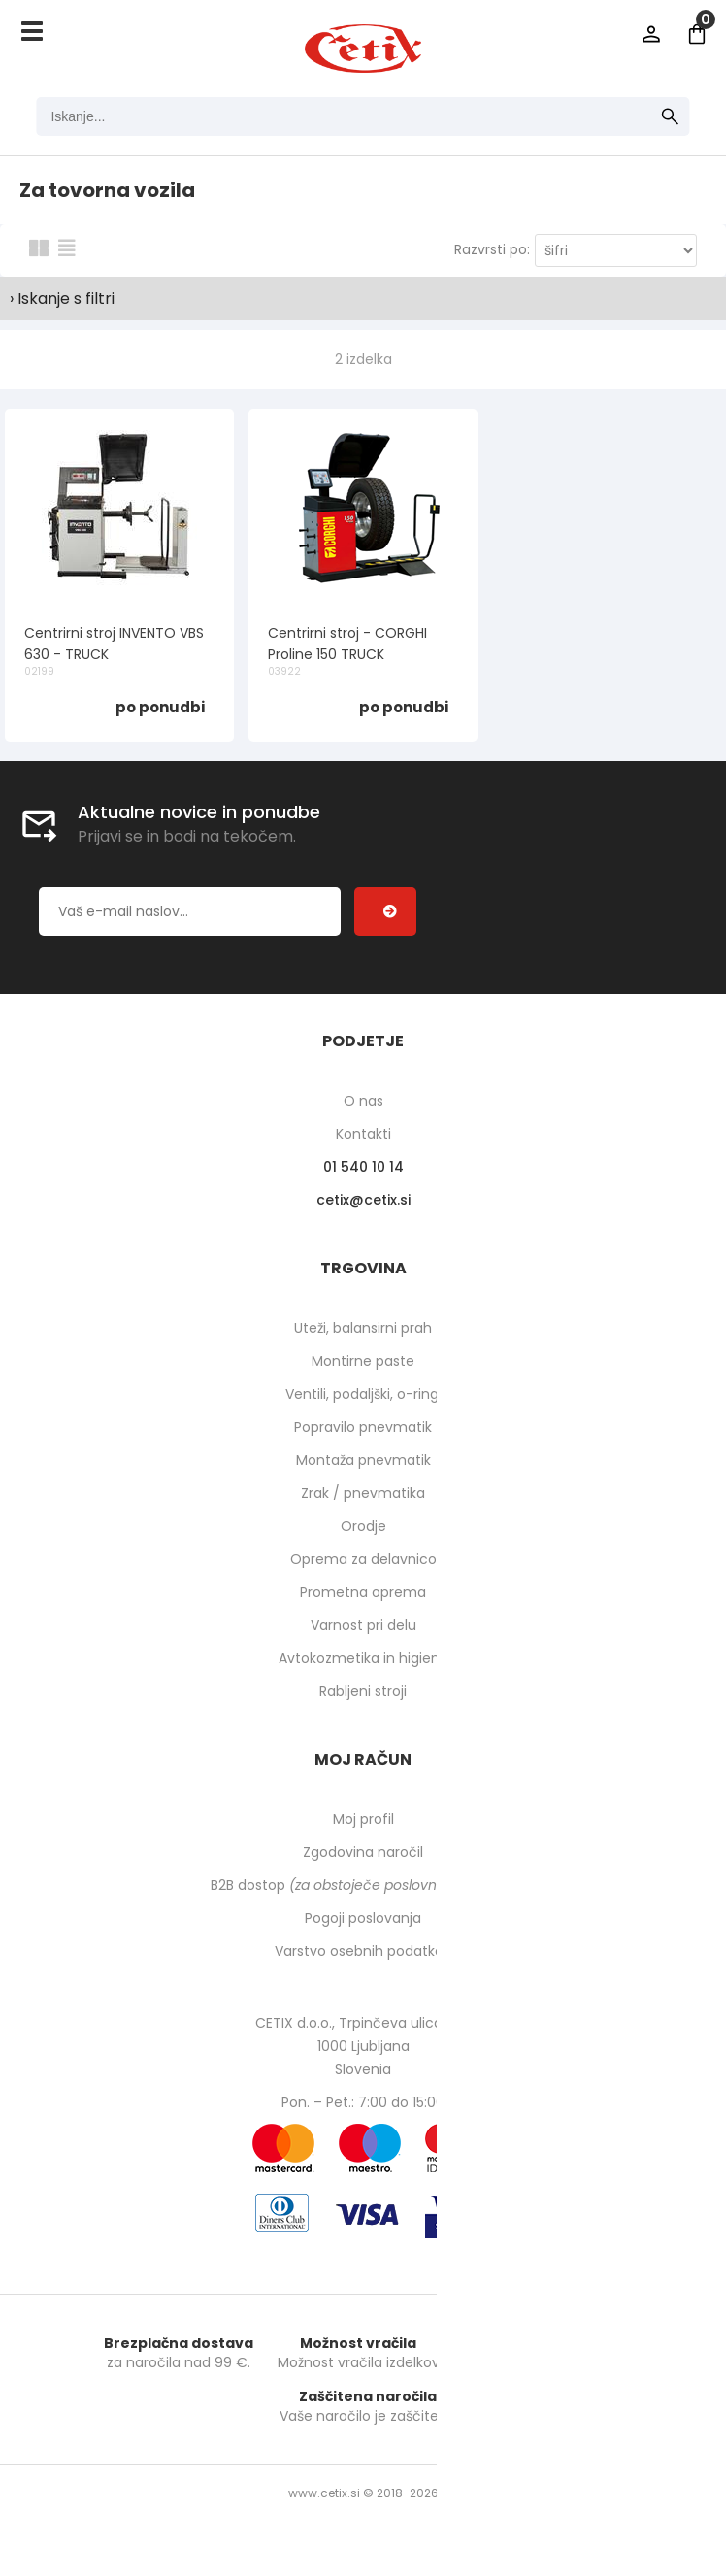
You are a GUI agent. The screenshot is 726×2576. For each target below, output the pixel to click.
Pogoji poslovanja (363, 1918)
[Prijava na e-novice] (385, 911)
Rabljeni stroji (363, 1691)
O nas (363, 1100)
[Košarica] (696, 34)
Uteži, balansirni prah (363, 1328)
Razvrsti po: (492, 249)
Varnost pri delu (363, 1625)
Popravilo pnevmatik (363, 1427)
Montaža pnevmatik (363, 1460)
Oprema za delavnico (363, 1559)
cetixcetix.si (363, 1199)
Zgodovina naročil (363, 1852)
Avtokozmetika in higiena (363, 1658)
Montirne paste (363, 1361)
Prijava (651, 34)
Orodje (363, 1526)
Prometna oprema (363, 1592)
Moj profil (363, 1819)
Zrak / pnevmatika (363, 1493)
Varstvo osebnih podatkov (363, 1951)
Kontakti (363, 1133)
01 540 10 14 (363, 1166)
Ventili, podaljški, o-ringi (363, 1394)
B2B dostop (363, 1885)
